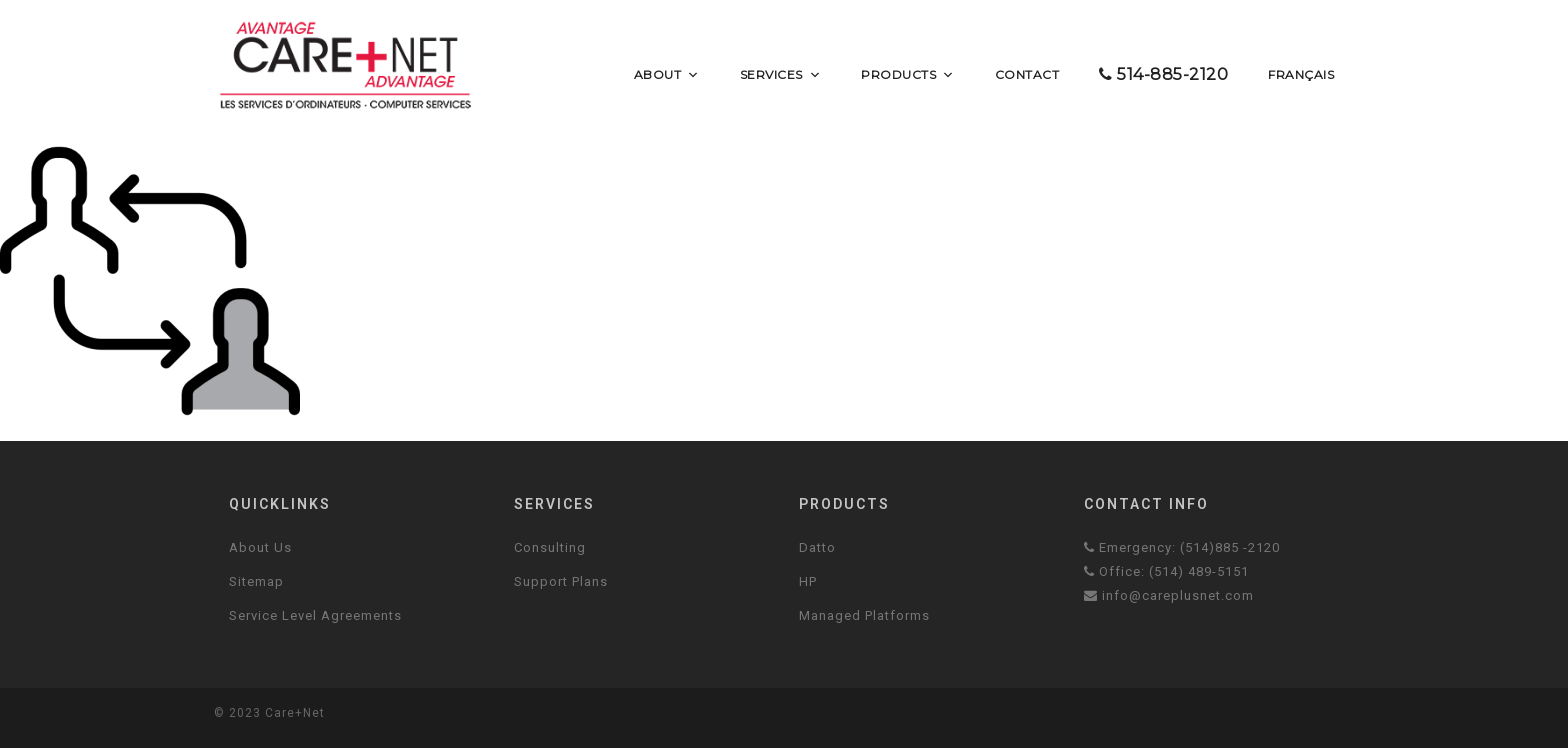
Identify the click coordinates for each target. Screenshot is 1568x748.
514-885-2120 (1163, 74)
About (667, 75)
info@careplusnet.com (1169, 595)
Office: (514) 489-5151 (1166, 571)
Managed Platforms (864, 615)
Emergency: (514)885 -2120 (1182, 547)
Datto (817, 547)
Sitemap (256, 581)
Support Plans (561, 581)
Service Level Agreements (315, 615)
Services (781, 75)
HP (808, 581)
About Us (260, 547)
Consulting (550, 547)
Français (1301, 74)
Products (908, 75)
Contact (1027, 74)
